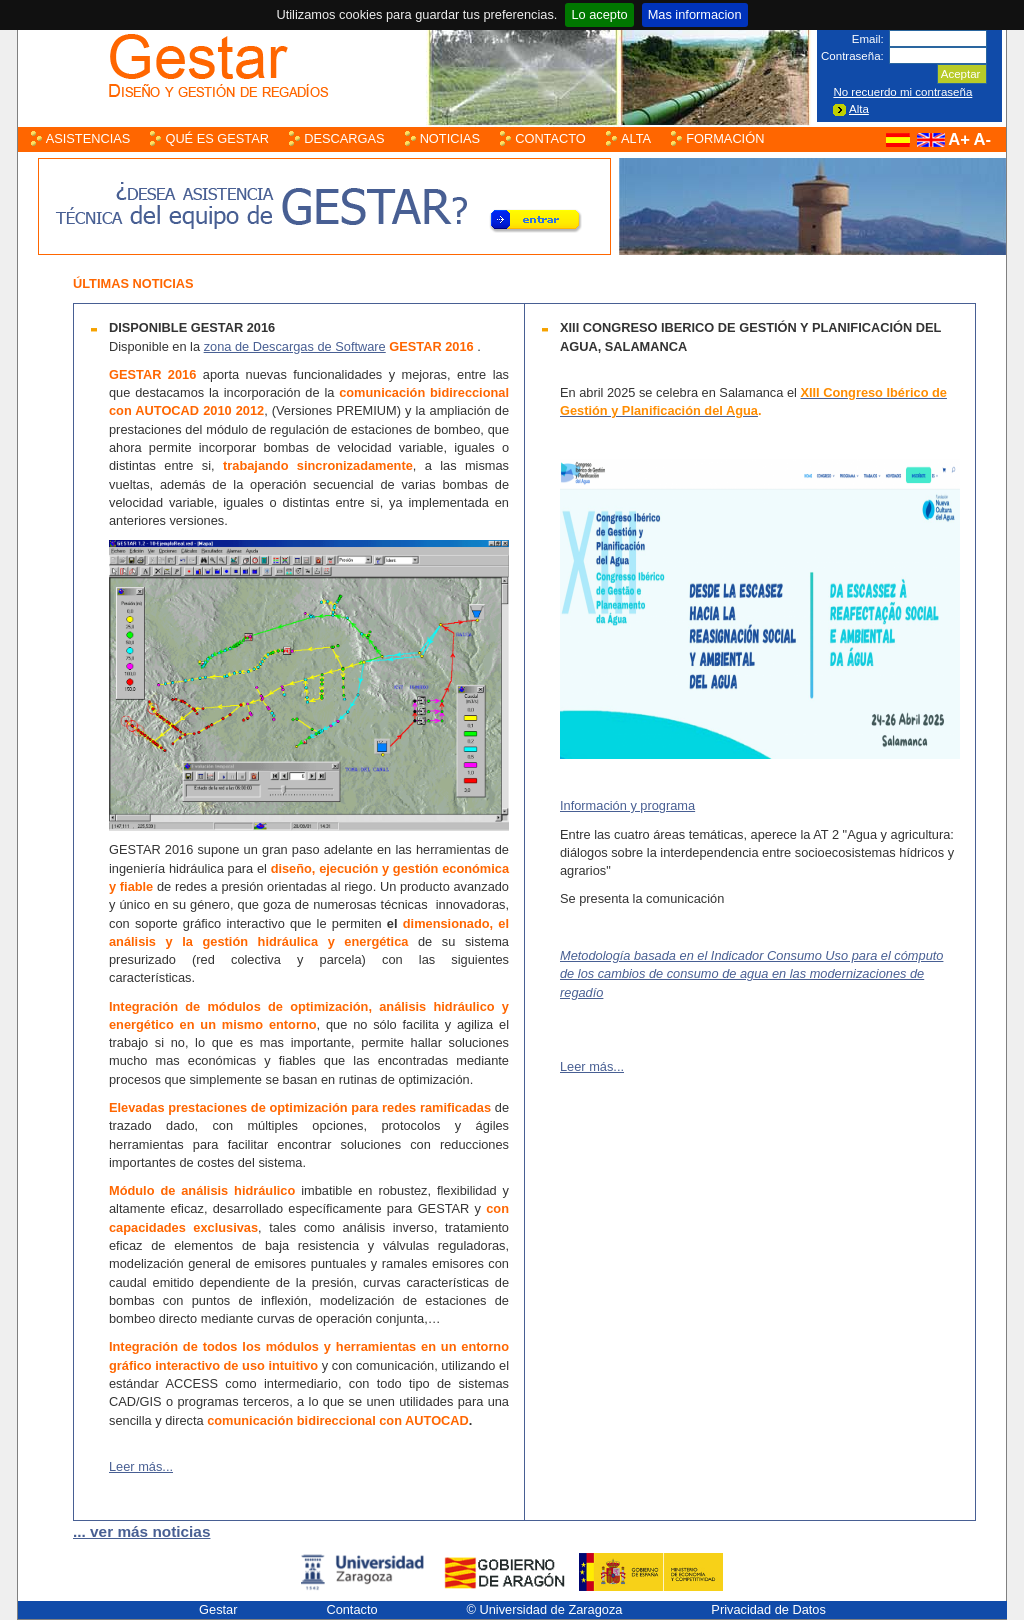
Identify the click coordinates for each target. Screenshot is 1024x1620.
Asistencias (88, 138)
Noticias (450, 138)
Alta (859, 109)
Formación (725, 138)
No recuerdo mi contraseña (902, 92)
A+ (959, 139)
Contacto (550, 138)
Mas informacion (695, 14)
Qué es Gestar (217, 138)
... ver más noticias (141, 1531)
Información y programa (627, 805)
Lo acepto (599, 14)
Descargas (344, 138)
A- (982, 139)
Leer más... (141, 1466)
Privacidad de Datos (768, 1609)
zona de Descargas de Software (295, 346)
